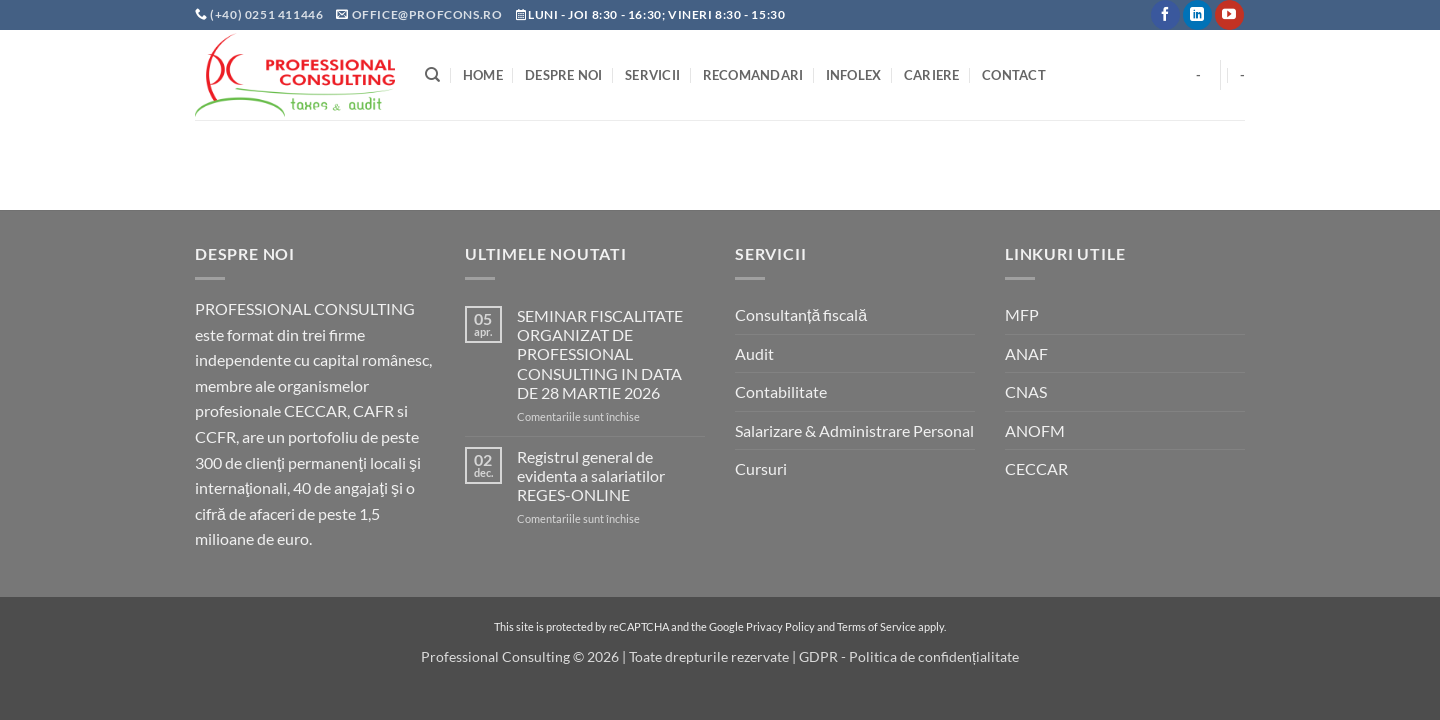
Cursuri (761, 468)
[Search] (432, 75)
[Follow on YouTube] (1229, 15)
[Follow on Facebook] (1165, 15)
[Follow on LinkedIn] (1197, 15)
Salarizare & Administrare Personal (854, 430)
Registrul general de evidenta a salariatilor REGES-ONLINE (591, 475)
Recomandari (753, 75)
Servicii (652, 75)
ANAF (1026, 353)
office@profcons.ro (427, 14)
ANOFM (1035, 430)
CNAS (1026, 391)
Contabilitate (781, 391)
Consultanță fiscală (801, 314)
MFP (1022, 314)
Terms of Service (876, 626)
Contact (1014, 75)
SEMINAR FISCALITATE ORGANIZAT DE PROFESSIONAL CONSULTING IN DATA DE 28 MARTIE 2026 (600, 354)
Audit (754, 353)
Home (483, 75)
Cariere (932, 75)
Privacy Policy (780, 626)
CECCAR (1036, 468)
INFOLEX (854, 75)
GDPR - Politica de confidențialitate (909, 656)
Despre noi (564, 75)
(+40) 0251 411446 (268, 14)
